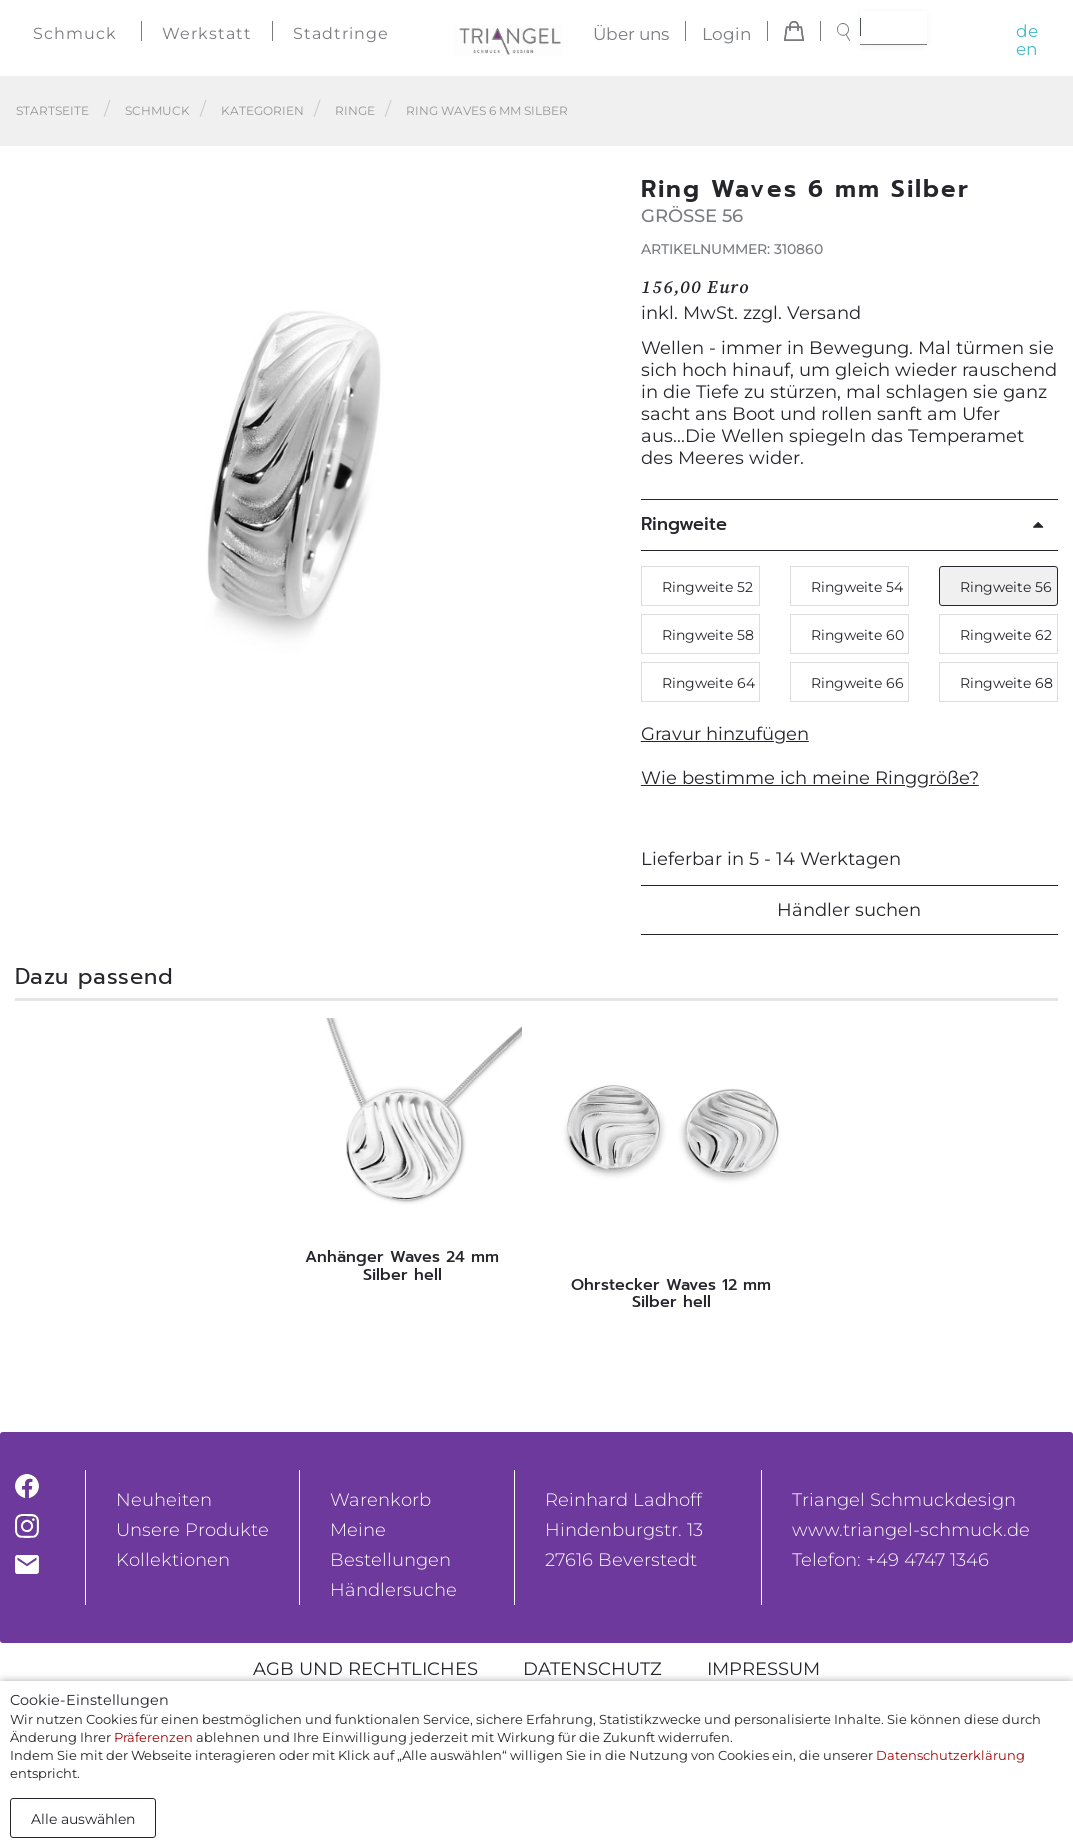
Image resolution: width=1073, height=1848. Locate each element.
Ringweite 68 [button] (1006, 683)
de (1027, 31)
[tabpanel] (402, 1156)
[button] (590, 472)
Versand (824, 313)
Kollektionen (173, 1560)
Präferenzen (153, 1737)
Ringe (355, 110)
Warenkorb (380, 1500)
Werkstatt (207, 33)
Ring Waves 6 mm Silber (487, 110)
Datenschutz (592, 1669)
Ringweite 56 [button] (1006, 587)
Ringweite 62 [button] (1006, 635)
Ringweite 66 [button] (857, 683)
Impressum (763, 1669)
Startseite (52, 110)
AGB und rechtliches (365, 1669)
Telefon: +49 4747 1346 (890, 1560)
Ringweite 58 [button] (708, 635)
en (1026, 49)
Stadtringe (341, 33)
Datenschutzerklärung (950, 1755)
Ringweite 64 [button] (708, 683)
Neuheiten (164, 1500)
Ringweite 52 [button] (707, 587)
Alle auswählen (83, 1819)
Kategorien (262, 110)
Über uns (631, 34)
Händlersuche (393, 1590)
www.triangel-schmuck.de (911, 1530)
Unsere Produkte (192, 1530)
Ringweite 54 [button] (857, 587)
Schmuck (75, 33)
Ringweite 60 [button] (857, 635)
